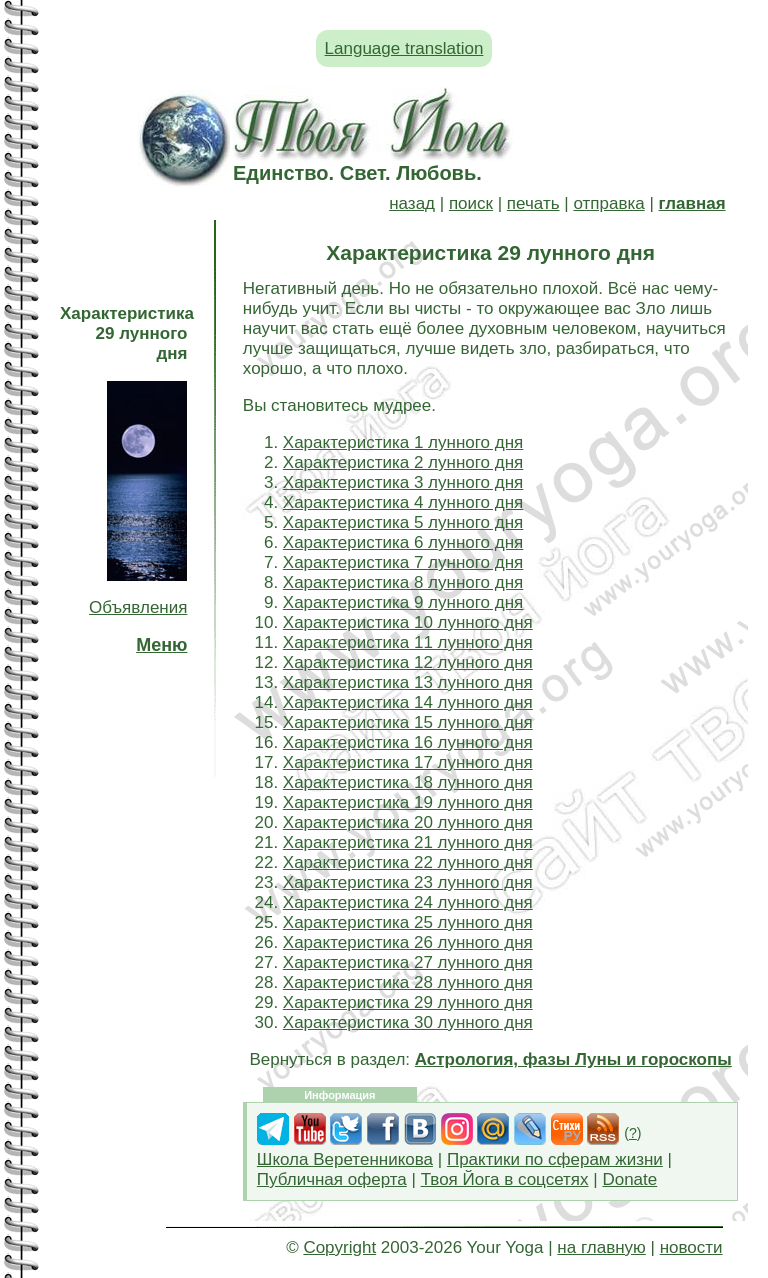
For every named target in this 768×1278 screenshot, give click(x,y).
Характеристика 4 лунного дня (403, 502)
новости (691, 1247)
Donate (629, 1179)
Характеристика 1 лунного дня (403, 442)
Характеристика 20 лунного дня (408, 822)
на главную (601, 1247)
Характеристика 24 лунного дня (408, 902)
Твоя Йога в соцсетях (505, 1179)
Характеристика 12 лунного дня (408, 662)
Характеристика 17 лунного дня (408, 762)
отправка (608, 203)
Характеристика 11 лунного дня (408, 642)
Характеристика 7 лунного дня (403, 562)
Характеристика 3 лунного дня (403, 482)
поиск (471, 203)
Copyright (339, 1247)
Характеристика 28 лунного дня (408, 982)
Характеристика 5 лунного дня (403, 522)
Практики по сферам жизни (555, 1159)
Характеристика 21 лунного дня (408, 842)
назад (412, 203)
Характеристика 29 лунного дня (408, 1002)
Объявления (138, 607)
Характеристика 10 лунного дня (408, 622)
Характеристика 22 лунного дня (408, 862)
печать (533, 203)
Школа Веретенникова (345, 1159)
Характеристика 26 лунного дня (408, 942)
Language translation (404, 48)
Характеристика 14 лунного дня (408, 702)
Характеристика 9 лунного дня (403, 602)
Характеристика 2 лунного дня (403, 462)
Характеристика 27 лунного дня (408, 962)
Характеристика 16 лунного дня (408, 742)
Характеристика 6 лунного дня (403, 542)
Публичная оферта (332, 1179)
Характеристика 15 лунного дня (408, 722)
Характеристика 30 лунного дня (408, 1022)
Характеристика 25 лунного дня (408, 922)
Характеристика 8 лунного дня (403, 582)
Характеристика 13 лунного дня (408, 682)
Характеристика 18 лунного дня (408, 782)
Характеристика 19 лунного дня (408, 802)
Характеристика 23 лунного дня (408, 882)
